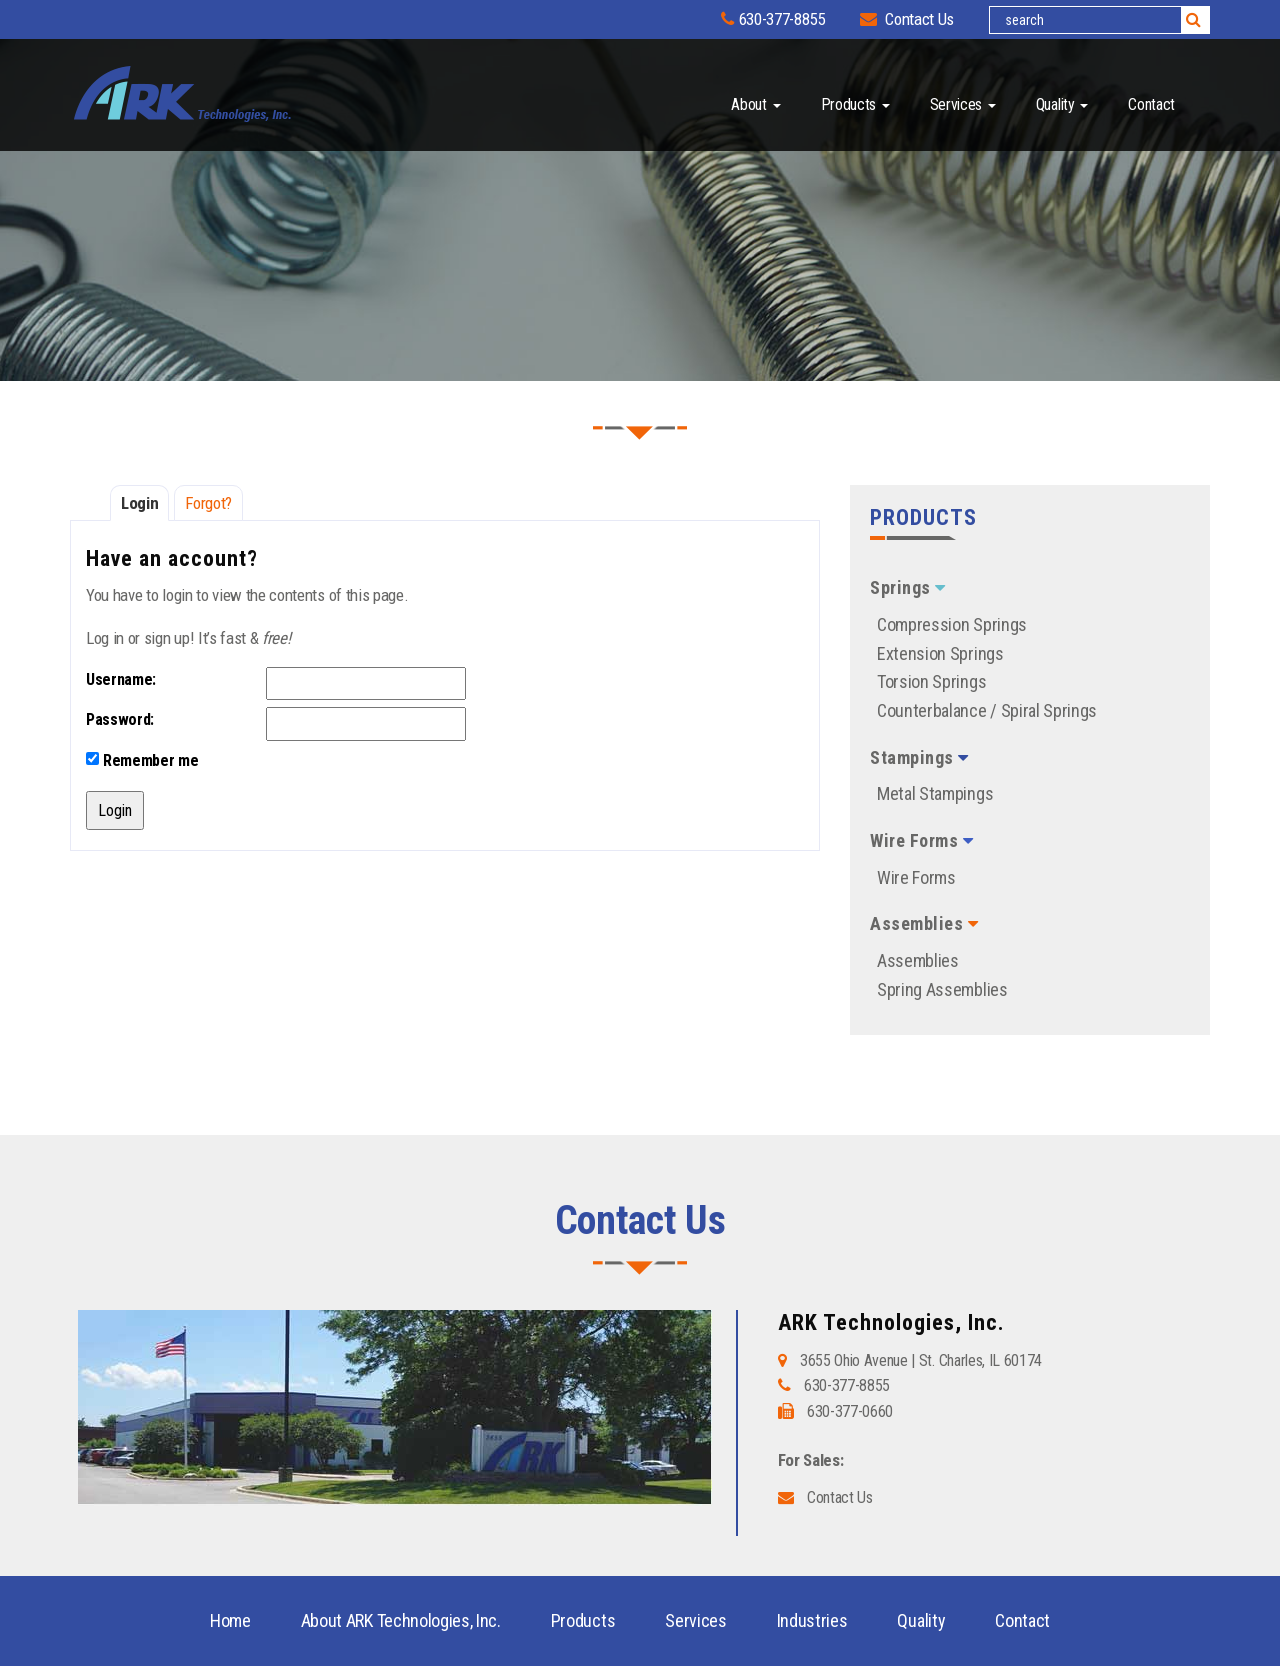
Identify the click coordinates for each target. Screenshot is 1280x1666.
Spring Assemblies (942, 989)
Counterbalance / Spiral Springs (987, 710)
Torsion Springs (931, 681)
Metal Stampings (935, 793)
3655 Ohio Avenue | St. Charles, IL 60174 (921, 1360)
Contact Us (907, 19)
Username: (121, 679)
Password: (120, 719)
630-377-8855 (773, 19)
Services (963, 104)
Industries (812, 1620)
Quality (1062, 104)
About (755, 104)
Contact (1151, 104)
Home (230, 1620)
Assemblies (918, 960)
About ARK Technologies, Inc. (401, 1620)
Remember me (142, 760)
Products (855, 104)
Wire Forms (916, 877)
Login (139, 503)
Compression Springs (952, 624)
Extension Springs (940, 653)
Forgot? (208, 503)
